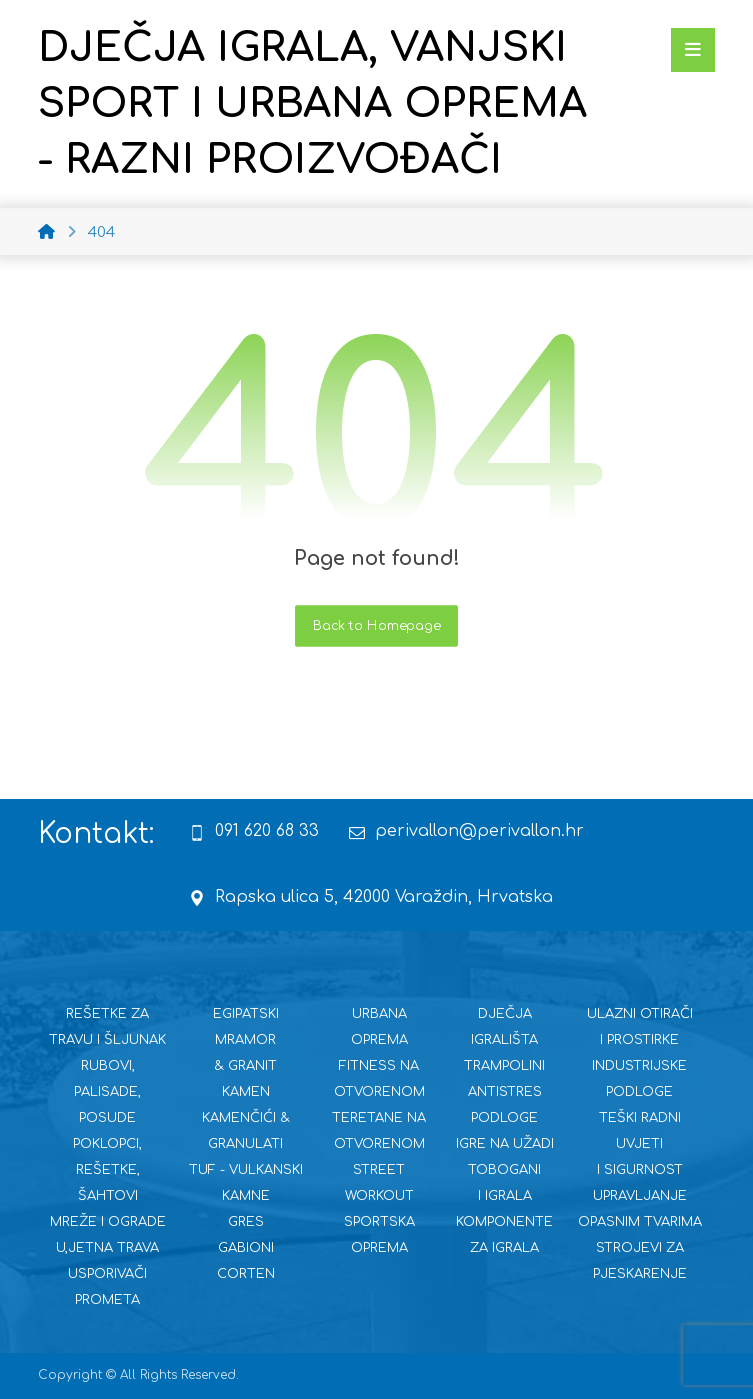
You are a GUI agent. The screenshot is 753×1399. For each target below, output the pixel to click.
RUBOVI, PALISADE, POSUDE (107, 1092)
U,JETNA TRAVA (107, 1248)
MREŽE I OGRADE (108, 1222)
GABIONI (246, 1248)
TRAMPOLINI (504, 1066)
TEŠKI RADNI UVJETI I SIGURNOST (640, 1144)
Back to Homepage (376, 626)
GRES (246, 1222)
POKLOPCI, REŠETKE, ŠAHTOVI (107, 1170)
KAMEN (246, 1092)
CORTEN (246, 1274)
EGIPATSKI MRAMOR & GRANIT (246, 1040)
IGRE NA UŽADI (505, 1144)
